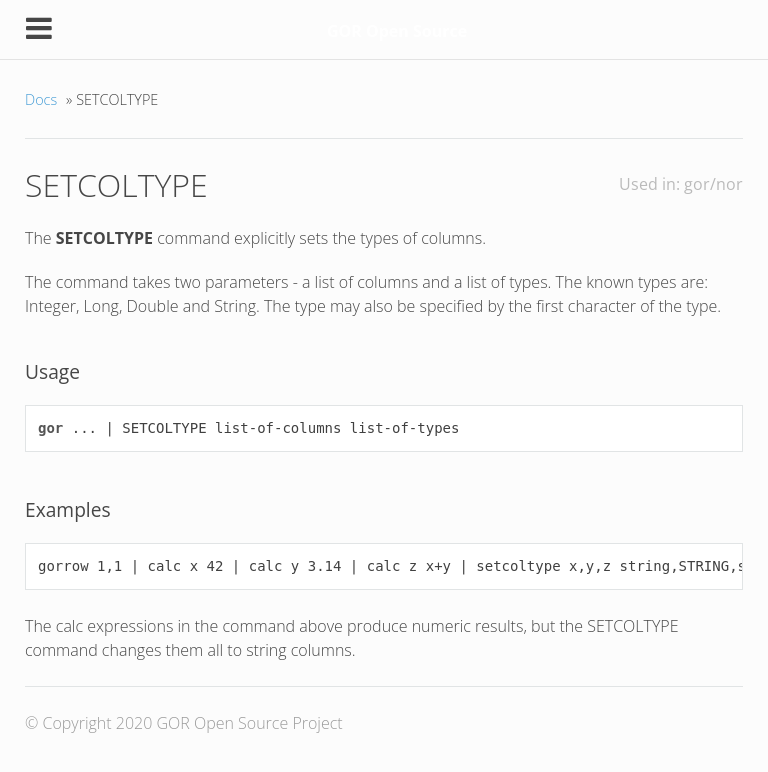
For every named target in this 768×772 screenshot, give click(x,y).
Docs (41, 99)
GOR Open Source (397, 31)
